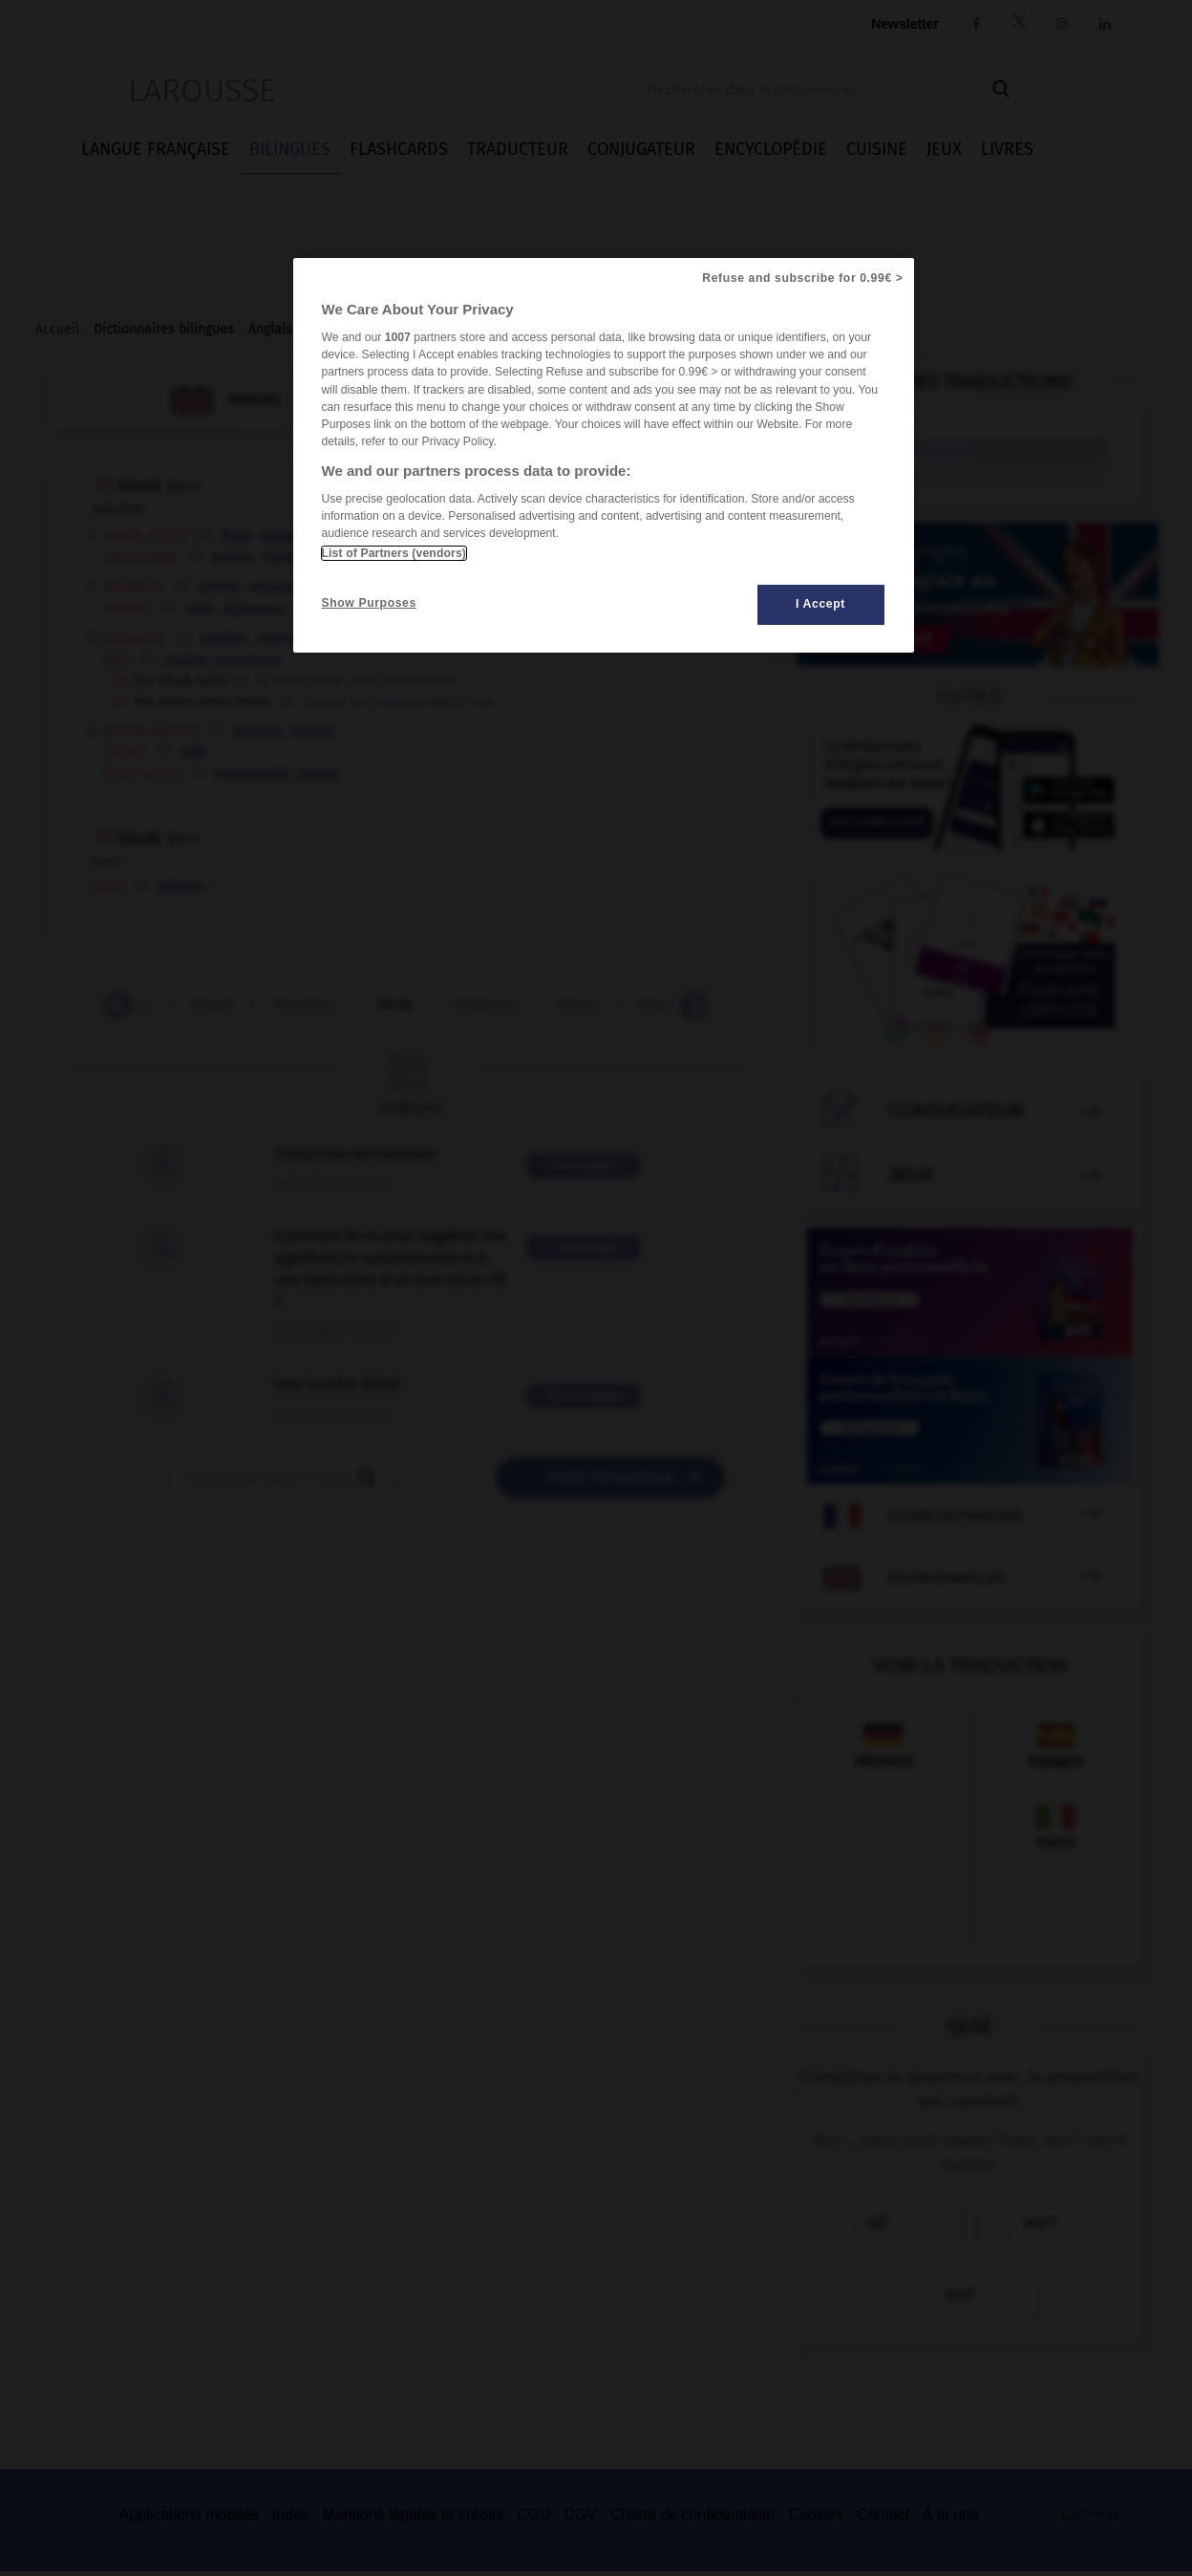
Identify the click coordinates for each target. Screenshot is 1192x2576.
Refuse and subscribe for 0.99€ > (802, 278)
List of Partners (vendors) (394, 553)
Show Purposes (369, 603)
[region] (603, 455)
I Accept (820, 604)
